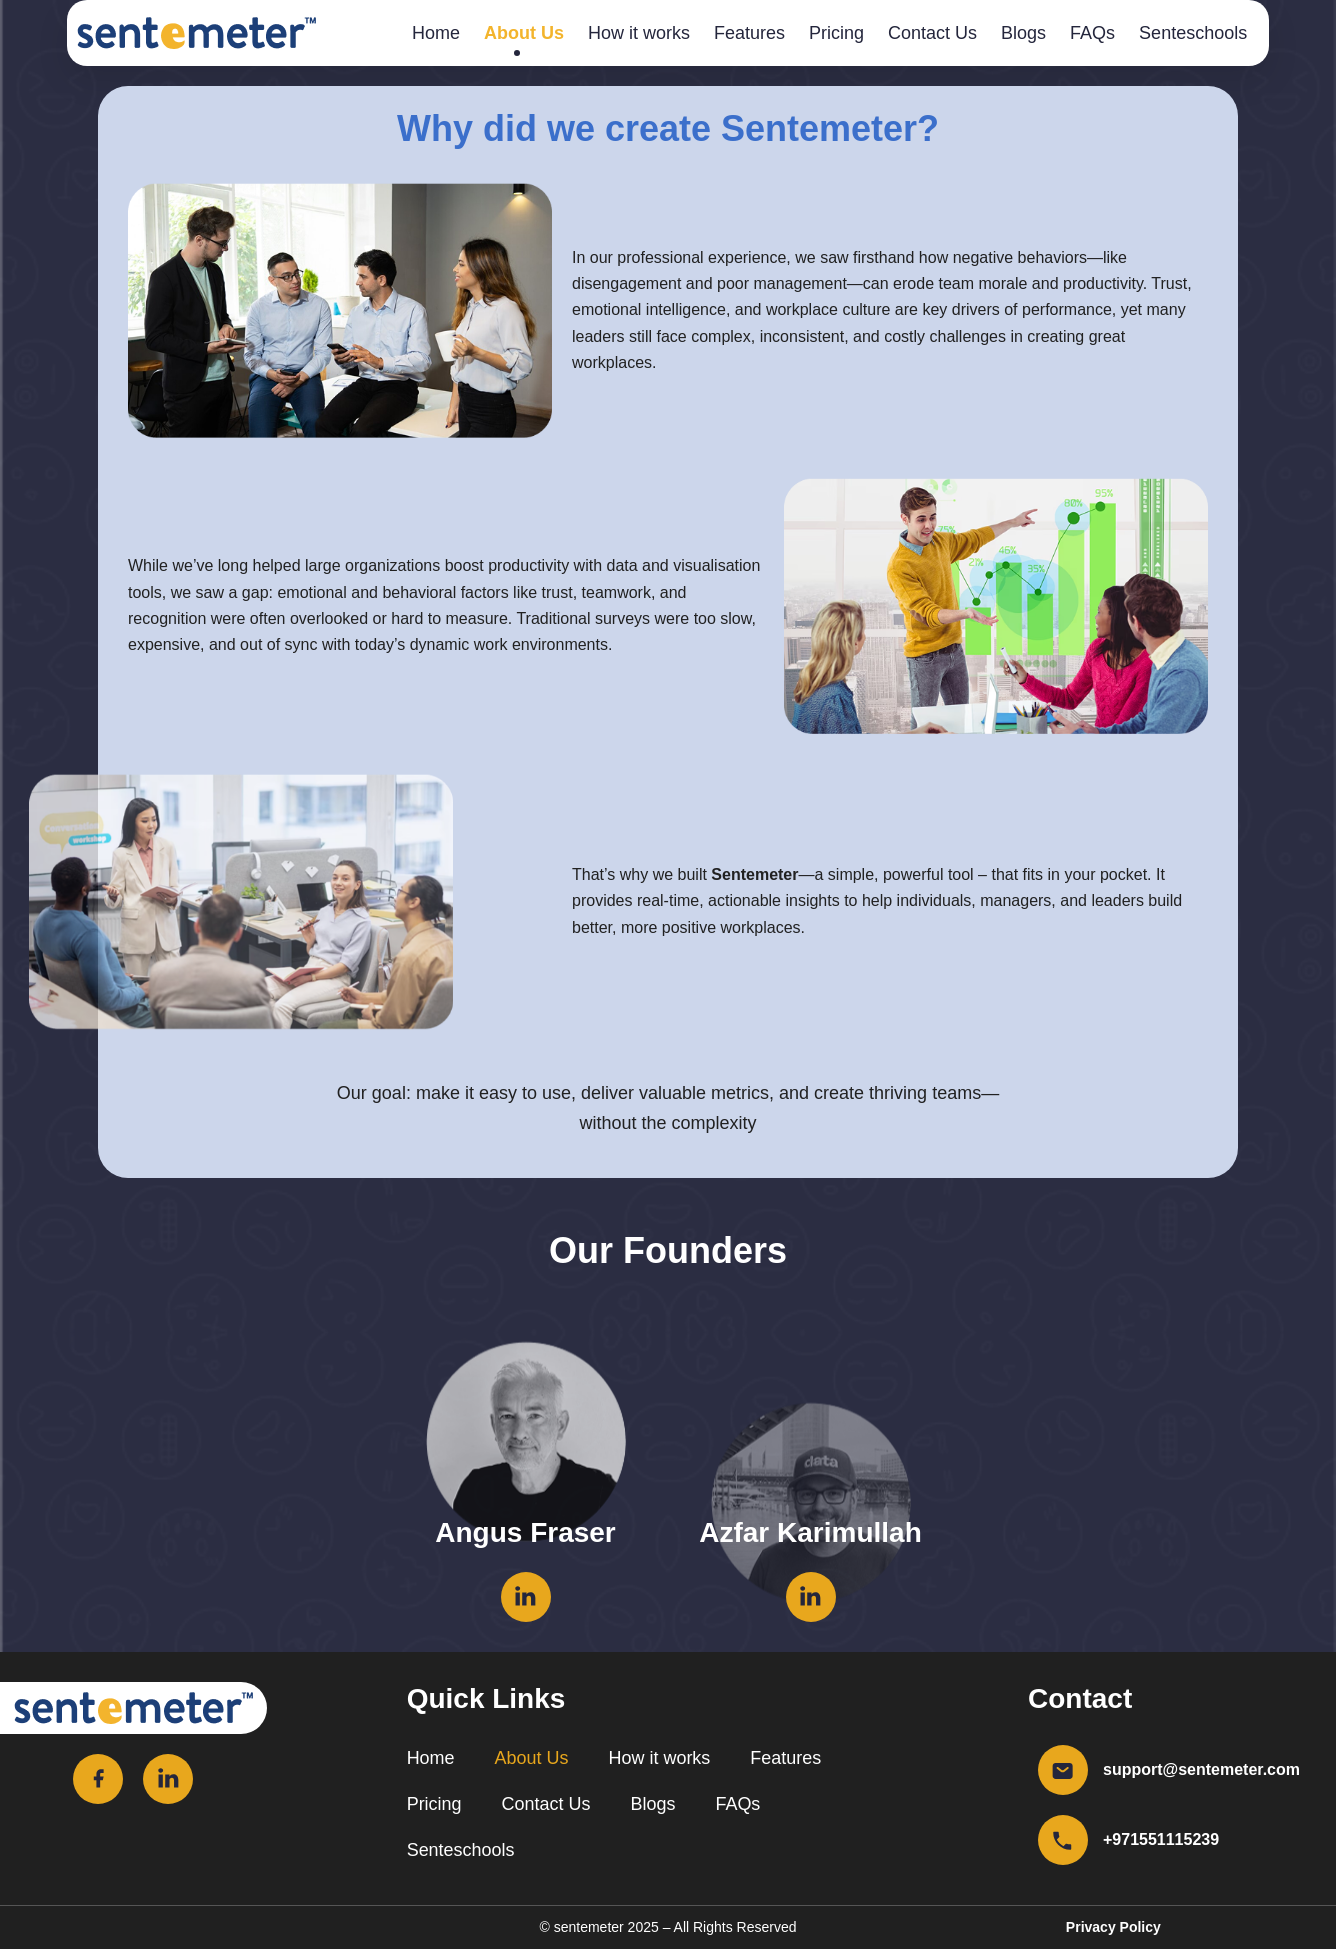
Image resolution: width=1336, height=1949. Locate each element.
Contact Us (932, 33)
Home (436, 33)
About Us (524, 33)
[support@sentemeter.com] (1063, 1770)
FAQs (1092, 33)
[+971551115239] (1063, 1840)
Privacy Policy (1113, 1927)
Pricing (836, 33)
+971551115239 (1161, 1839)
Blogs (1023, 33)
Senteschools (1193, 33)
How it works (639, 33)
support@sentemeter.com (1201, 1769)
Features (749, 33)
